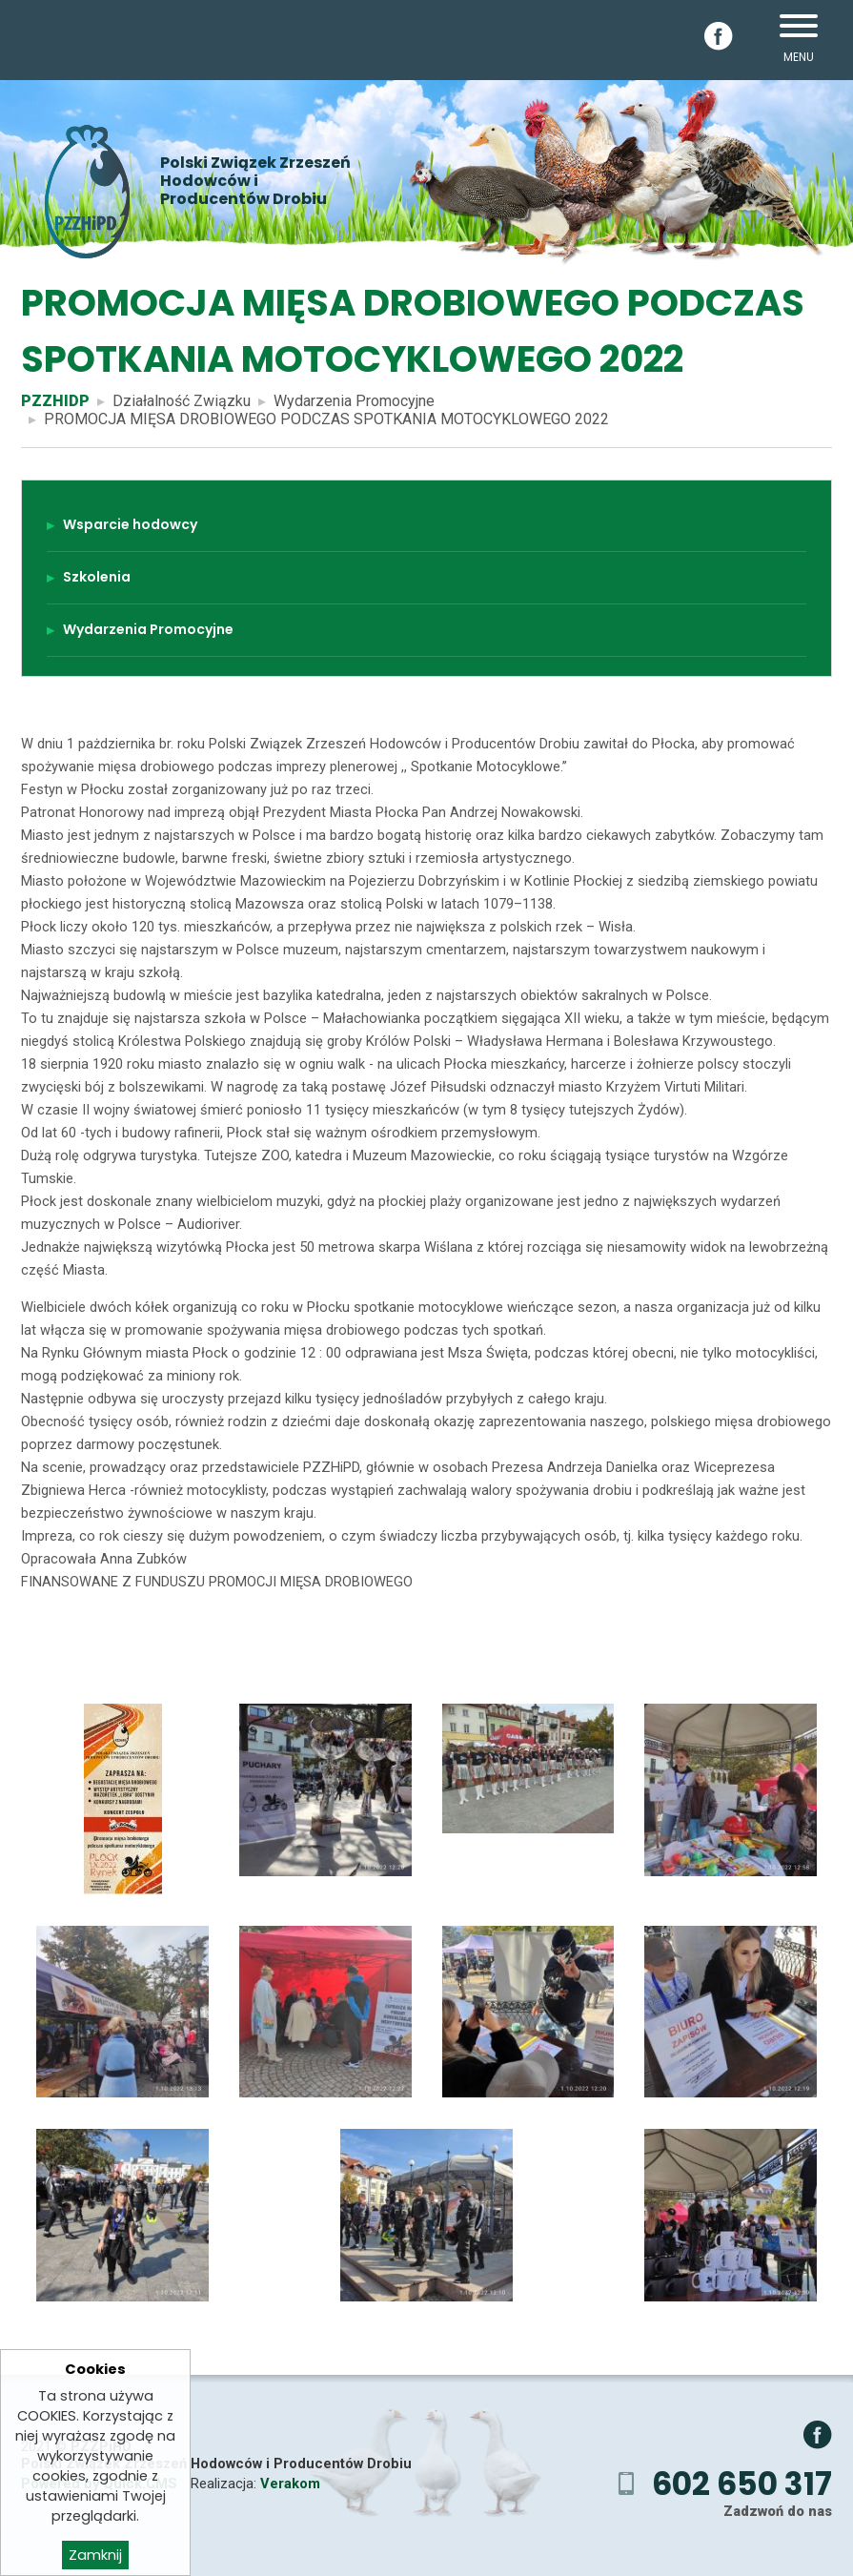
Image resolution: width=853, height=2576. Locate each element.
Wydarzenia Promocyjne (354, 401)
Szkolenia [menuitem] (97, 576)
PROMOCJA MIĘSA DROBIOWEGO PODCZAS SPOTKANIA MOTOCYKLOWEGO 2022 (326, 419)
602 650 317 (742, 2484)
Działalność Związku (181, 401)
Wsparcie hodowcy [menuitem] (130, 524)
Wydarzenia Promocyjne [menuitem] (148, 629)
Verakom (290, 2483)
